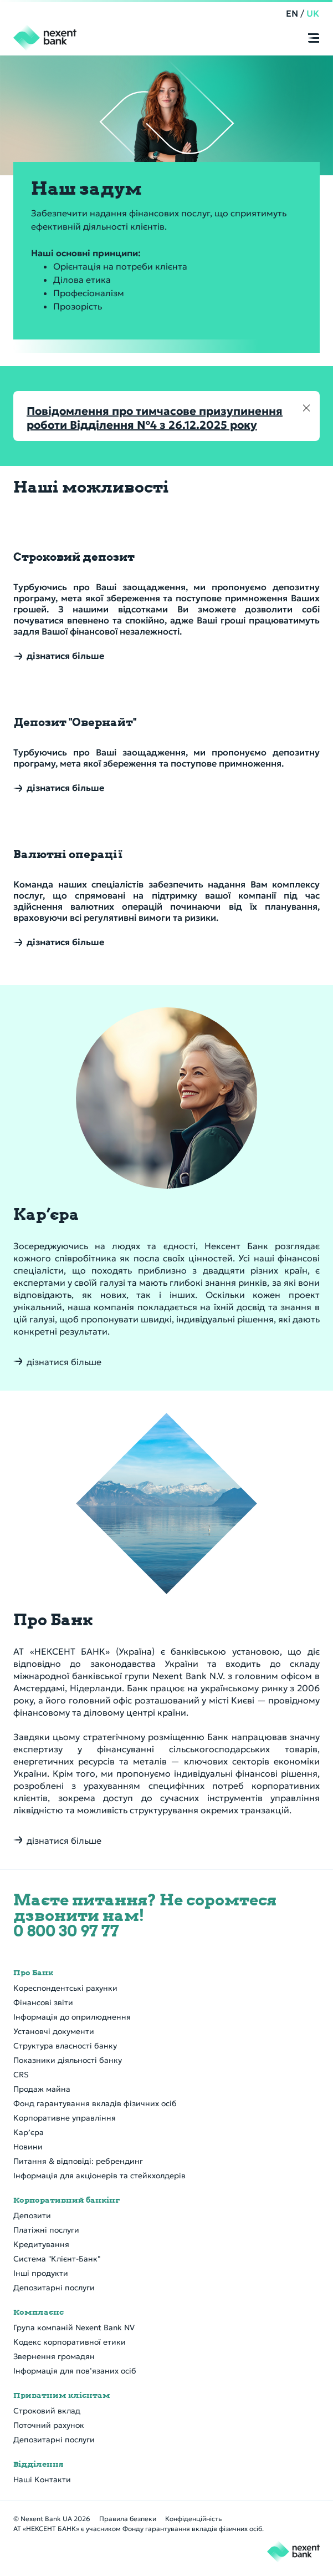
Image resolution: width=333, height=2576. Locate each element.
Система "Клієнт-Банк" (56, 2259)
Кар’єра (28, 2132)
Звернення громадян (54, 2356)
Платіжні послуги (46, 2230)
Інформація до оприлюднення (72, 2017)
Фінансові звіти (43, 2002)
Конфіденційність (193, 2518)
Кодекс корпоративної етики (69, 2342)
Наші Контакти (42, 2479)
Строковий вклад (46, 2411)
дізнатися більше (64, 1361)
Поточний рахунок (48, 2425)
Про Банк (33, 1972)
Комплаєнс (38, 2312)
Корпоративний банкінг (66, 2200)
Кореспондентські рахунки (65, 1988)
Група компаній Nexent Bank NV (74, 2327)
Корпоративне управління (64, 2118)
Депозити (32, 2215)
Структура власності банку (65, 2046)
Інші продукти (40, 2273)
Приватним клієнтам (61, 2395)
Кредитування (41, 2244)
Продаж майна (41, 2089)
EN (292, 13)
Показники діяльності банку (67, 2060)
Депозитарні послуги (54, 2288)
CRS (21, 2075)
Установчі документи (53, 2031)
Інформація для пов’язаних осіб (74, 2371)
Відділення (38, 2464)
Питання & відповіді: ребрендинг (78, 2161)
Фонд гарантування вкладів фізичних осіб (95, 2103)
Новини (28, 2147)
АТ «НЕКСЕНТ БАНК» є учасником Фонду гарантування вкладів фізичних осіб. (138, 2528)
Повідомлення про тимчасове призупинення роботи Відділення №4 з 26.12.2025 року (155, 418)
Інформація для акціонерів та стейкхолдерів (99, 2176)
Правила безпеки (127, 2518)
